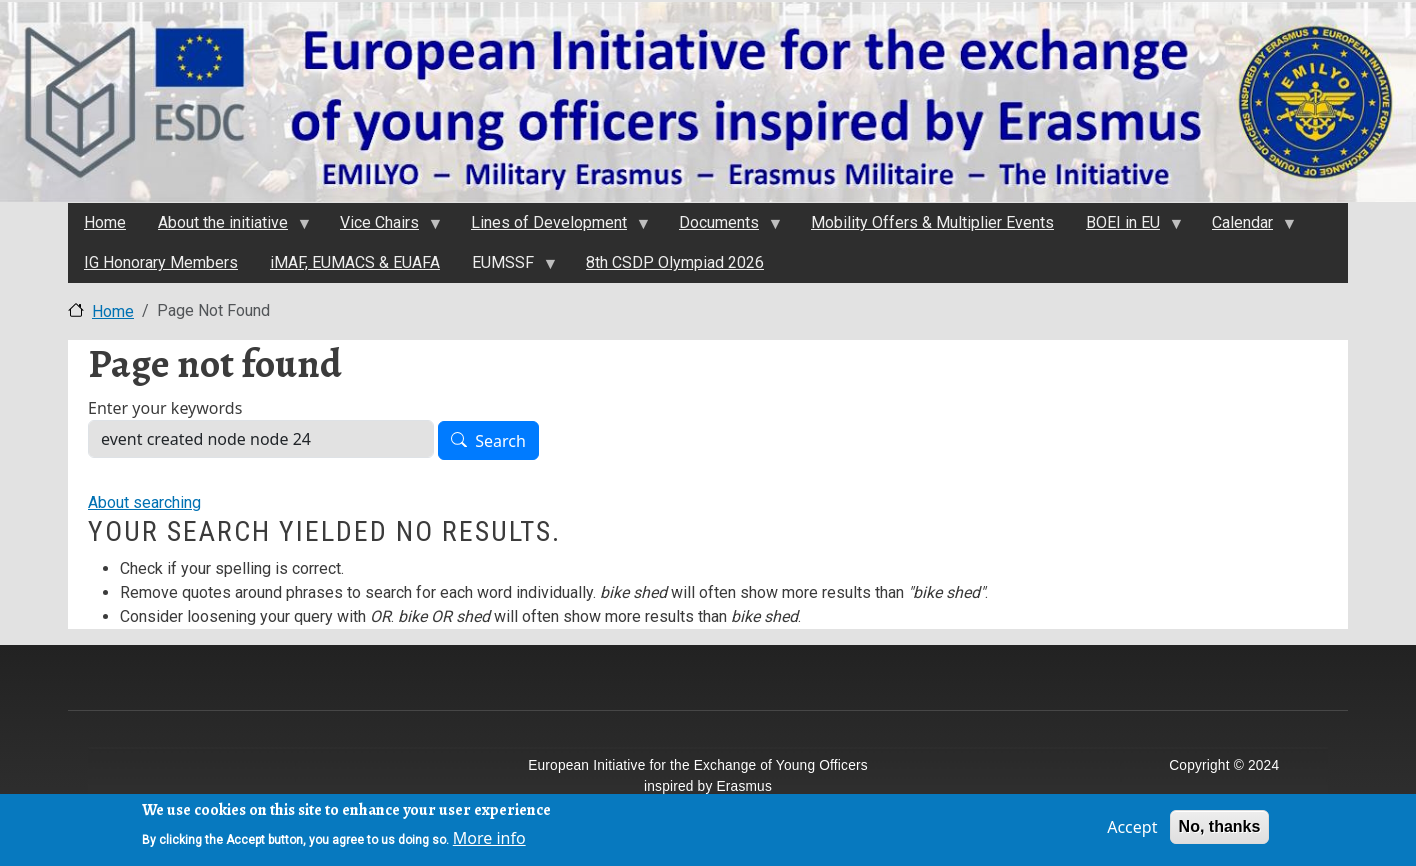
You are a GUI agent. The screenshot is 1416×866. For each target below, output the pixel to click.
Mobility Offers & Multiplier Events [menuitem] (932, 222)
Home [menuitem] (105, 222)
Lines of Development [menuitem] (552, 228)
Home (113, 311)
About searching (144, 502)
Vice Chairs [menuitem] (382, 228)
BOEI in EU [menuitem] (1126, 228)
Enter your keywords (165, 408)
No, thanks (1220, 828)
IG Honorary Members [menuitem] (161, 262)
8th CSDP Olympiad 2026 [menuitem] (675, 262)
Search (500, 441)
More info (489, 840)
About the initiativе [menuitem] (226, 228)
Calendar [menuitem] (1245, 228)
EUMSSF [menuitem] (506, 268)
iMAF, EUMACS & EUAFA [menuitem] (355, 262)
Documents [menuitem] (722, 228)
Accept (1132, 829)
